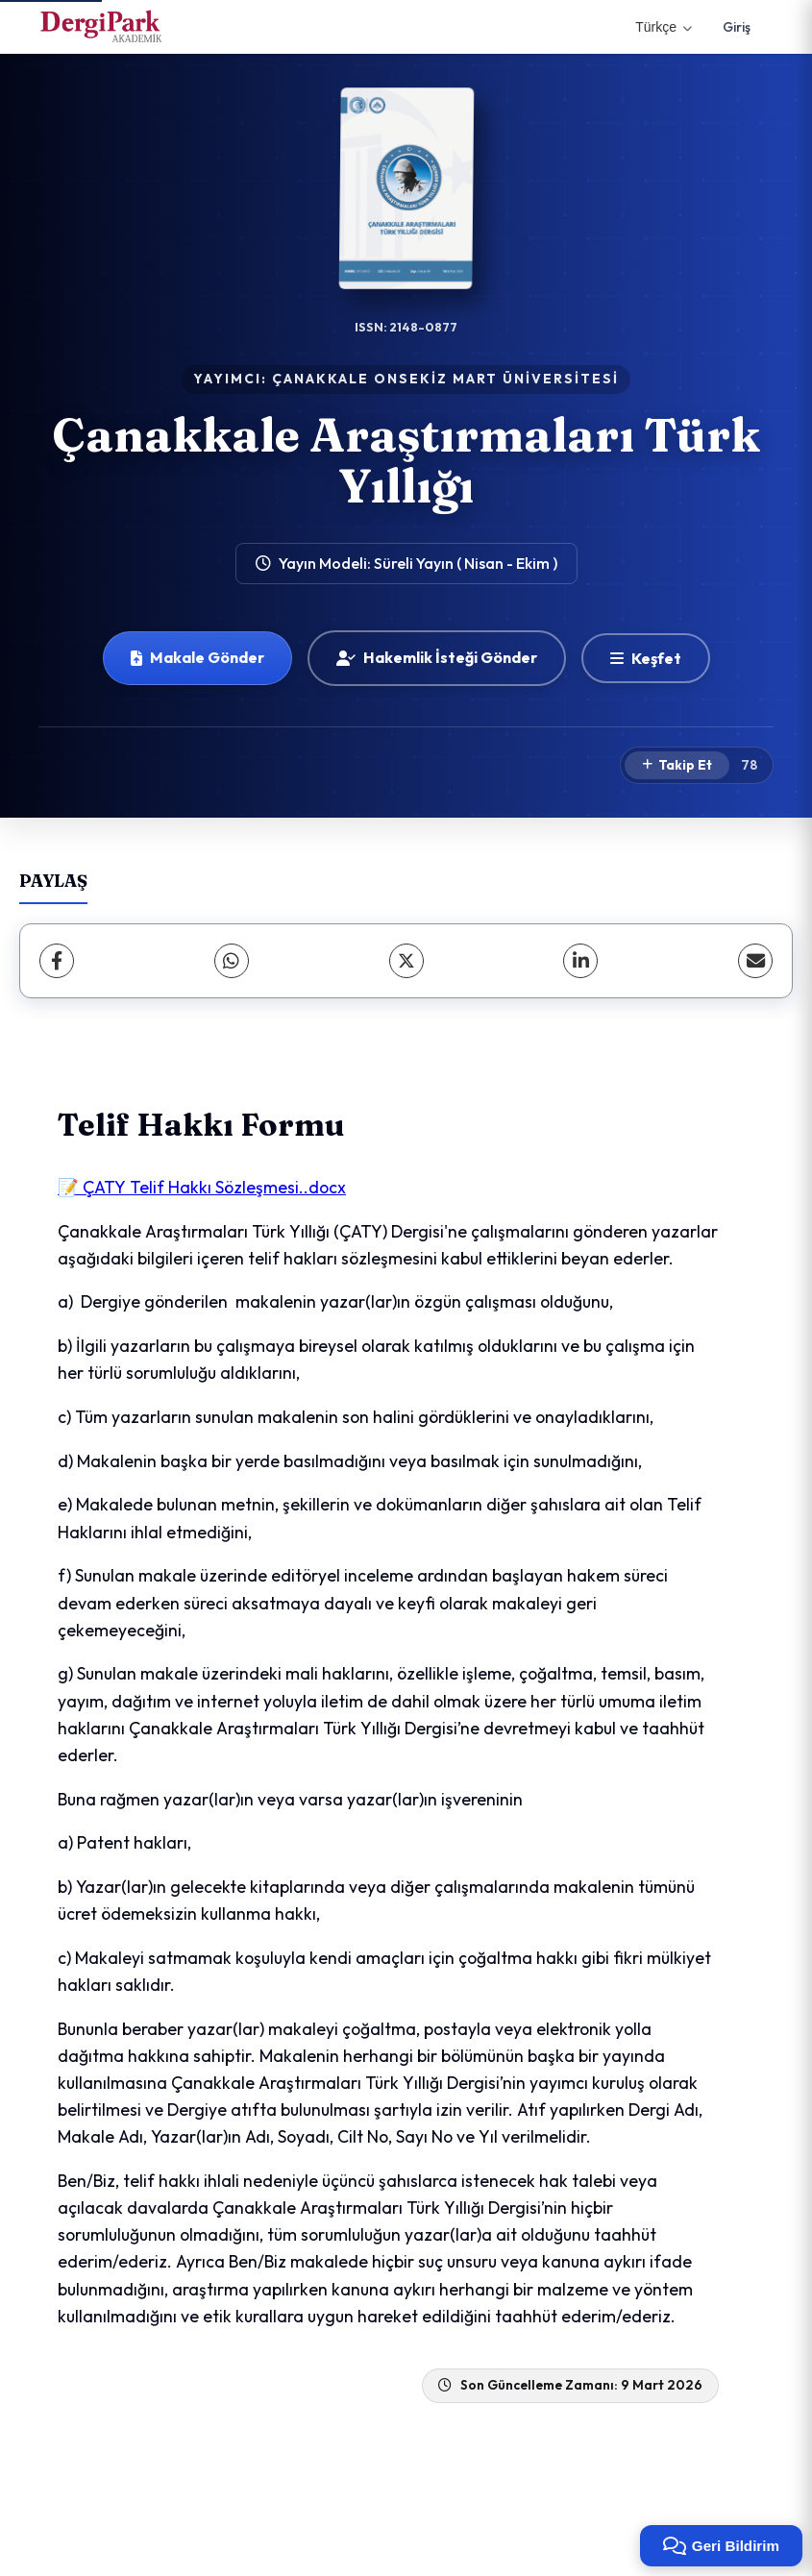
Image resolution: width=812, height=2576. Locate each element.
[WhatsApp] (231, 961)
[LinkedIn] (580, 961)
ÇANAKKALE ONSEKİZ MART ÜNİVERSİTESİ (445, 378)
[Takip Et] (677, 765)
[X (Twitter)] (406, 961)
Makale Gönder (197, 657)
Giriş (736, 27)
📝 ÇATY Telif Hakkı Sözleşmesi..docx (202, 1187)
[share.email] (755, 961)
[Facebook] (56, 961)
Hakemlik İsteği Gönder (436, 657)
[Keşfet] (645, 658)
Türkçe (663, 27)
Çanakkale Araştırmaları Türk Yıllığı (406, 460)
